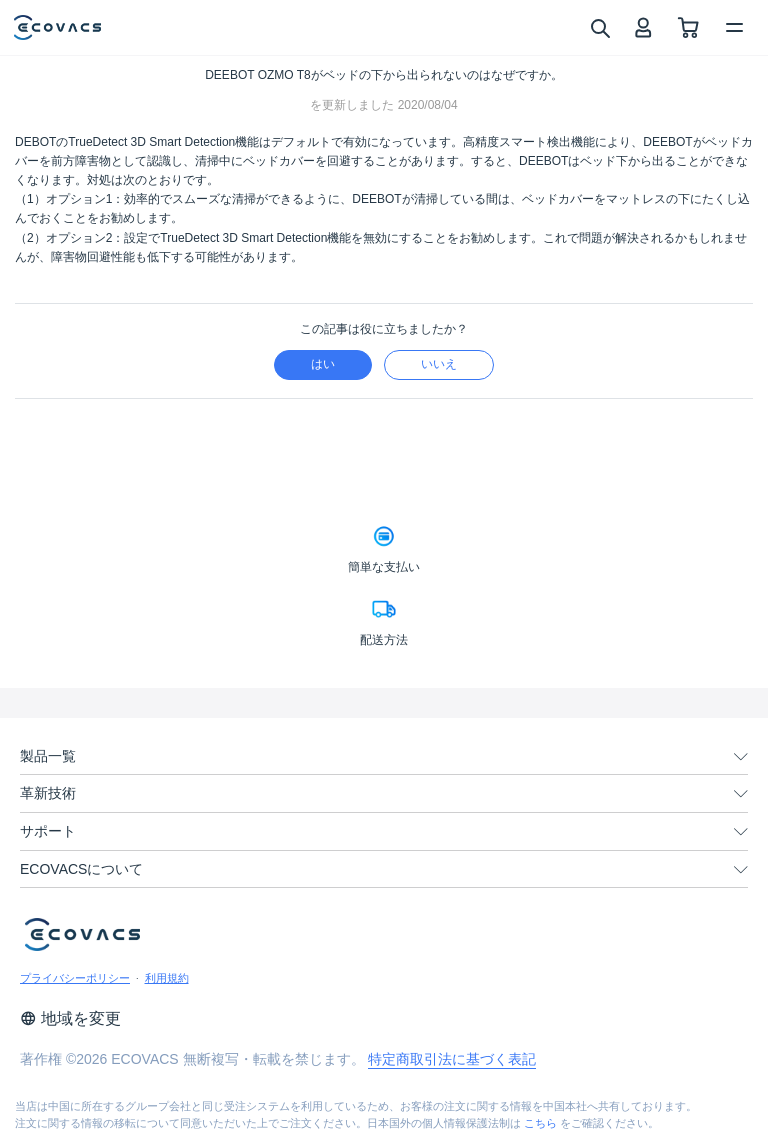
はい (323, 364)
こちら (540, 1123)
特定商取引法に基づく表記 (452, 1059)
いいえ (439, 364)
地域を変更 (70, 1018)
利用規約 (167, 978)
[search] (599, 27)
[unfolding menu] (741, 757)
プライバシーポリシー (75, 978)
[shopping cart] (688, 27)
